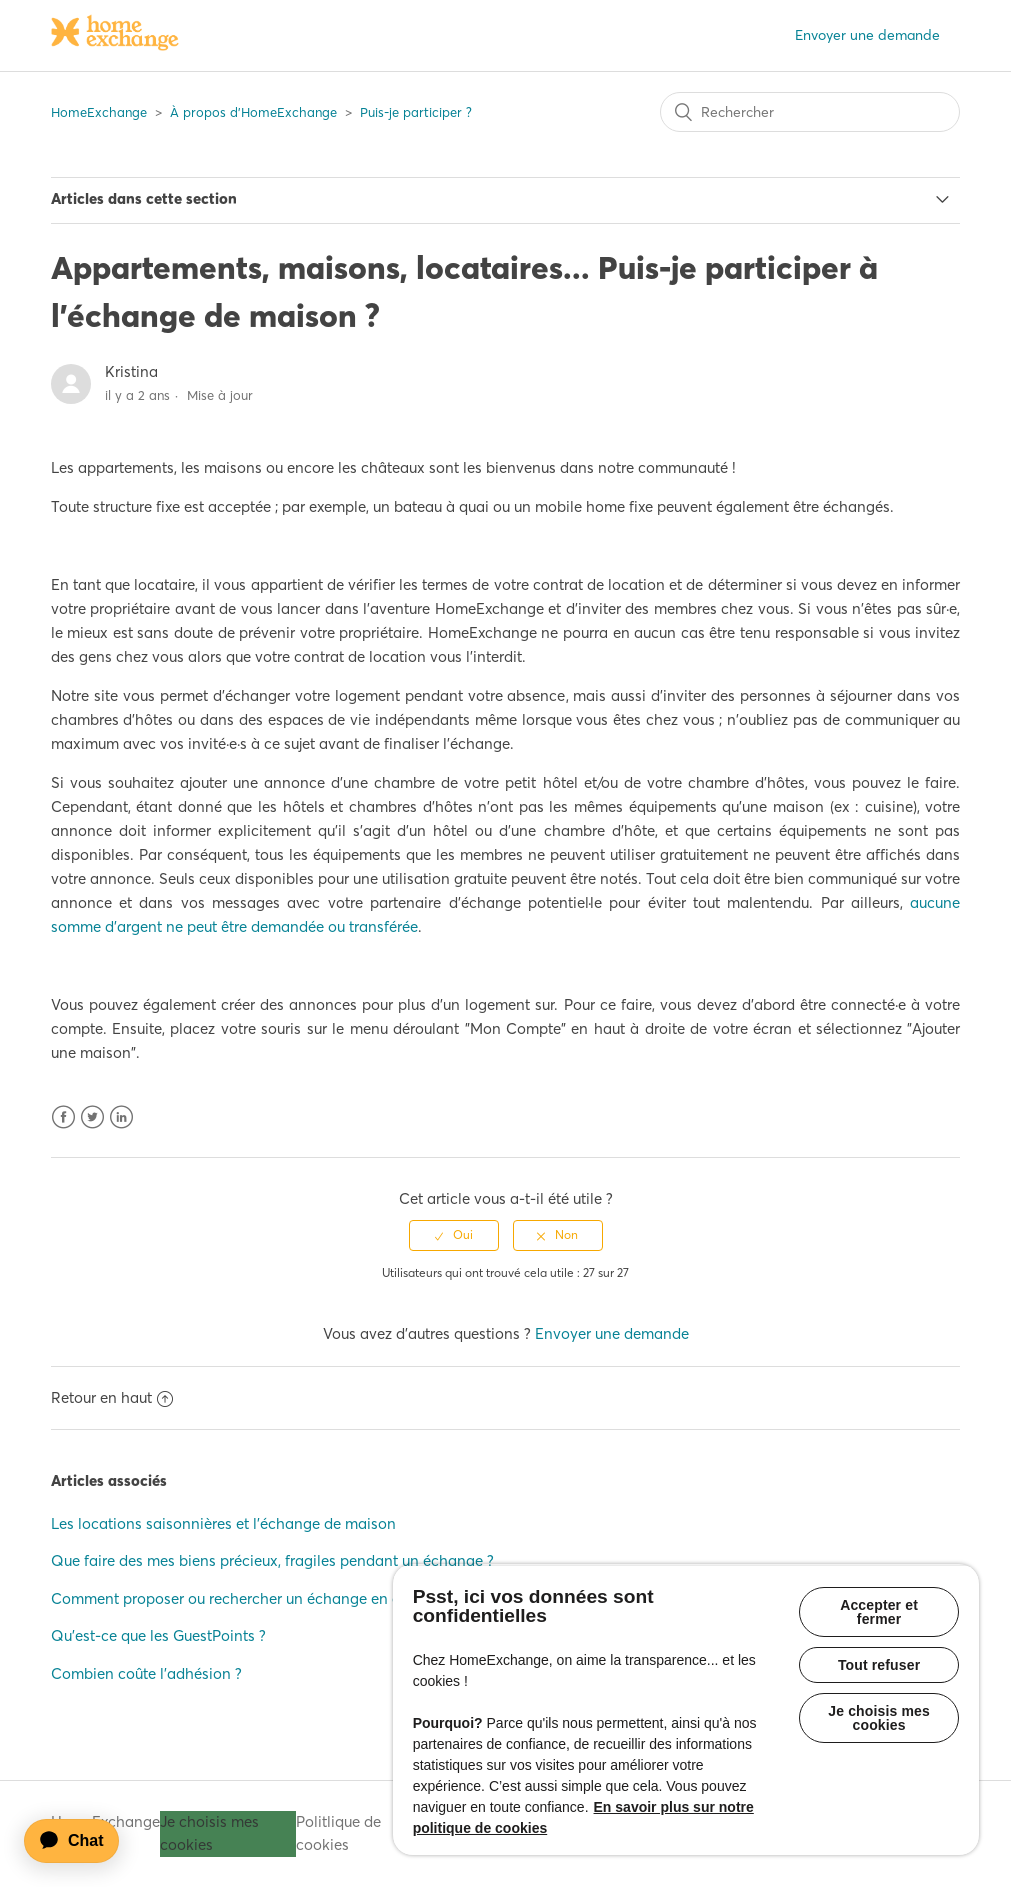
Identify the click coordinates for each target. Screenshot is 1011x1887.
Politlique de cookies (338, 1833)
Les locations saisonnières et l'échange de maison (223, 1523)
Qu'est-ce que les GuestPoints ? (158, 1635)
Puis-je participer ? (416, 112)
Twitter (92, 1117)
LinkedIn (121, 1117)
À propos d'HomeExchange (253, 112)
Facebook (63, 1117)
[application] (81, 1841)
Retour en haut (112, 1397)
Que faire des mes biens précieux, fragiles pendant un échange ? (272, 1560)
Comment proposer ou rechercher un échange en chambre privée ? (280, 1598)
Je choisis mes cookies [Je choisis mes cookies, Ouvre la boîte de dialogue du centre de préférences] (879, 1718)
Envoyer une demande (867, 35)
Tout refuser (879, 1665)
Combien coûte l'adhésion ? (146, 1673)
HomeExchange (99, 112)
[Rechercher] (810, 112)
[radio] (454, 1235)
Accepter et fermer (879, 1612)
